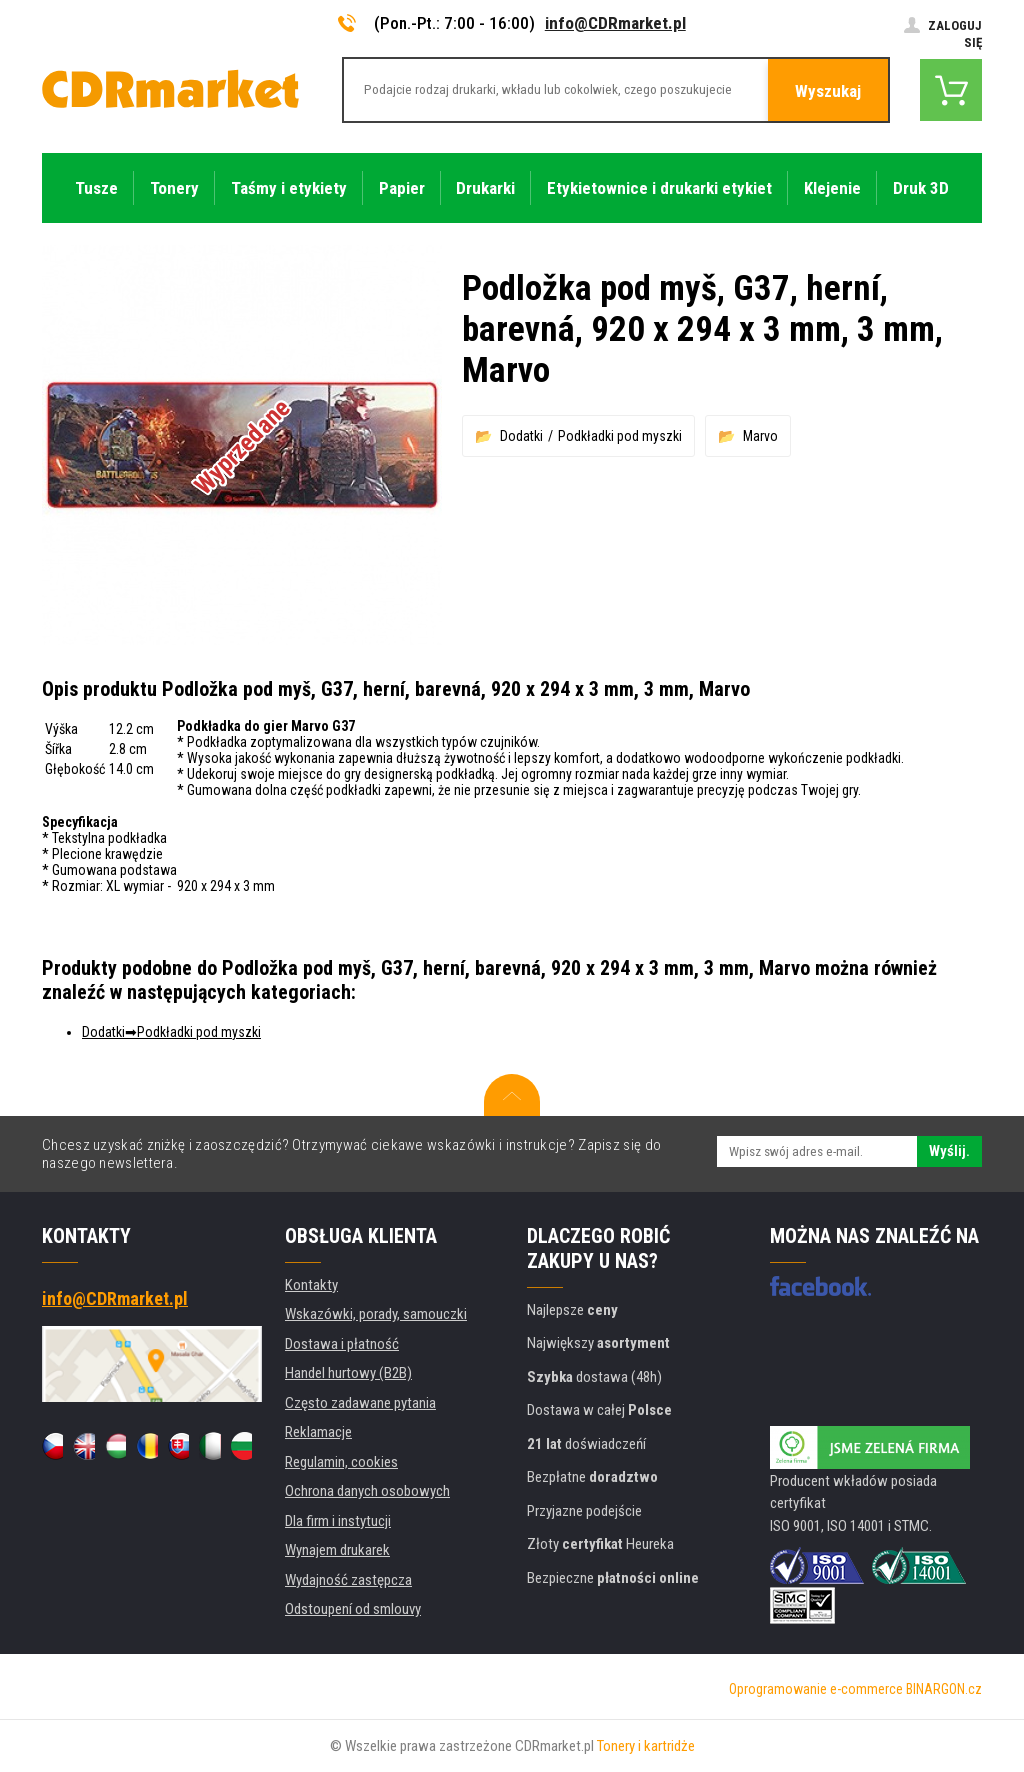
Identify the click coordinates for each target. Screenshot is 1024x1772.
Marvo (760, 436)
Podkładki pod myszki (620, 436)
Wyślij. (949, 1151)
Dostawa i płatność (342, 1344)
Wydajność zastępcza (348, 1580)
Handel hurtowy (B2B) (348, 1373)
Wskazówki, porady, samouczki (376, 1314)
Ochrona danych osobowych (367, 1491)
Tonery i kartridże (646, 1746)
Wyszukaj (828, 91)
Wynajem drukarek (337, 1550)
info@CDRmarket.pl (615, 23)
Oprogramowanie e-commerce (816, 1689)
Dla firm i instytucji (338, 1521)
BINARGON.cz (944, 1689)
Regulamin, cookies (341, 1462)
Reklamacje (318, 1432)
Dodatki (521, 436)
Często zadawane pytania (360, 1403)
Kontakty (311, 1285)
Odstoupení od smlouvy (353, 1609)
